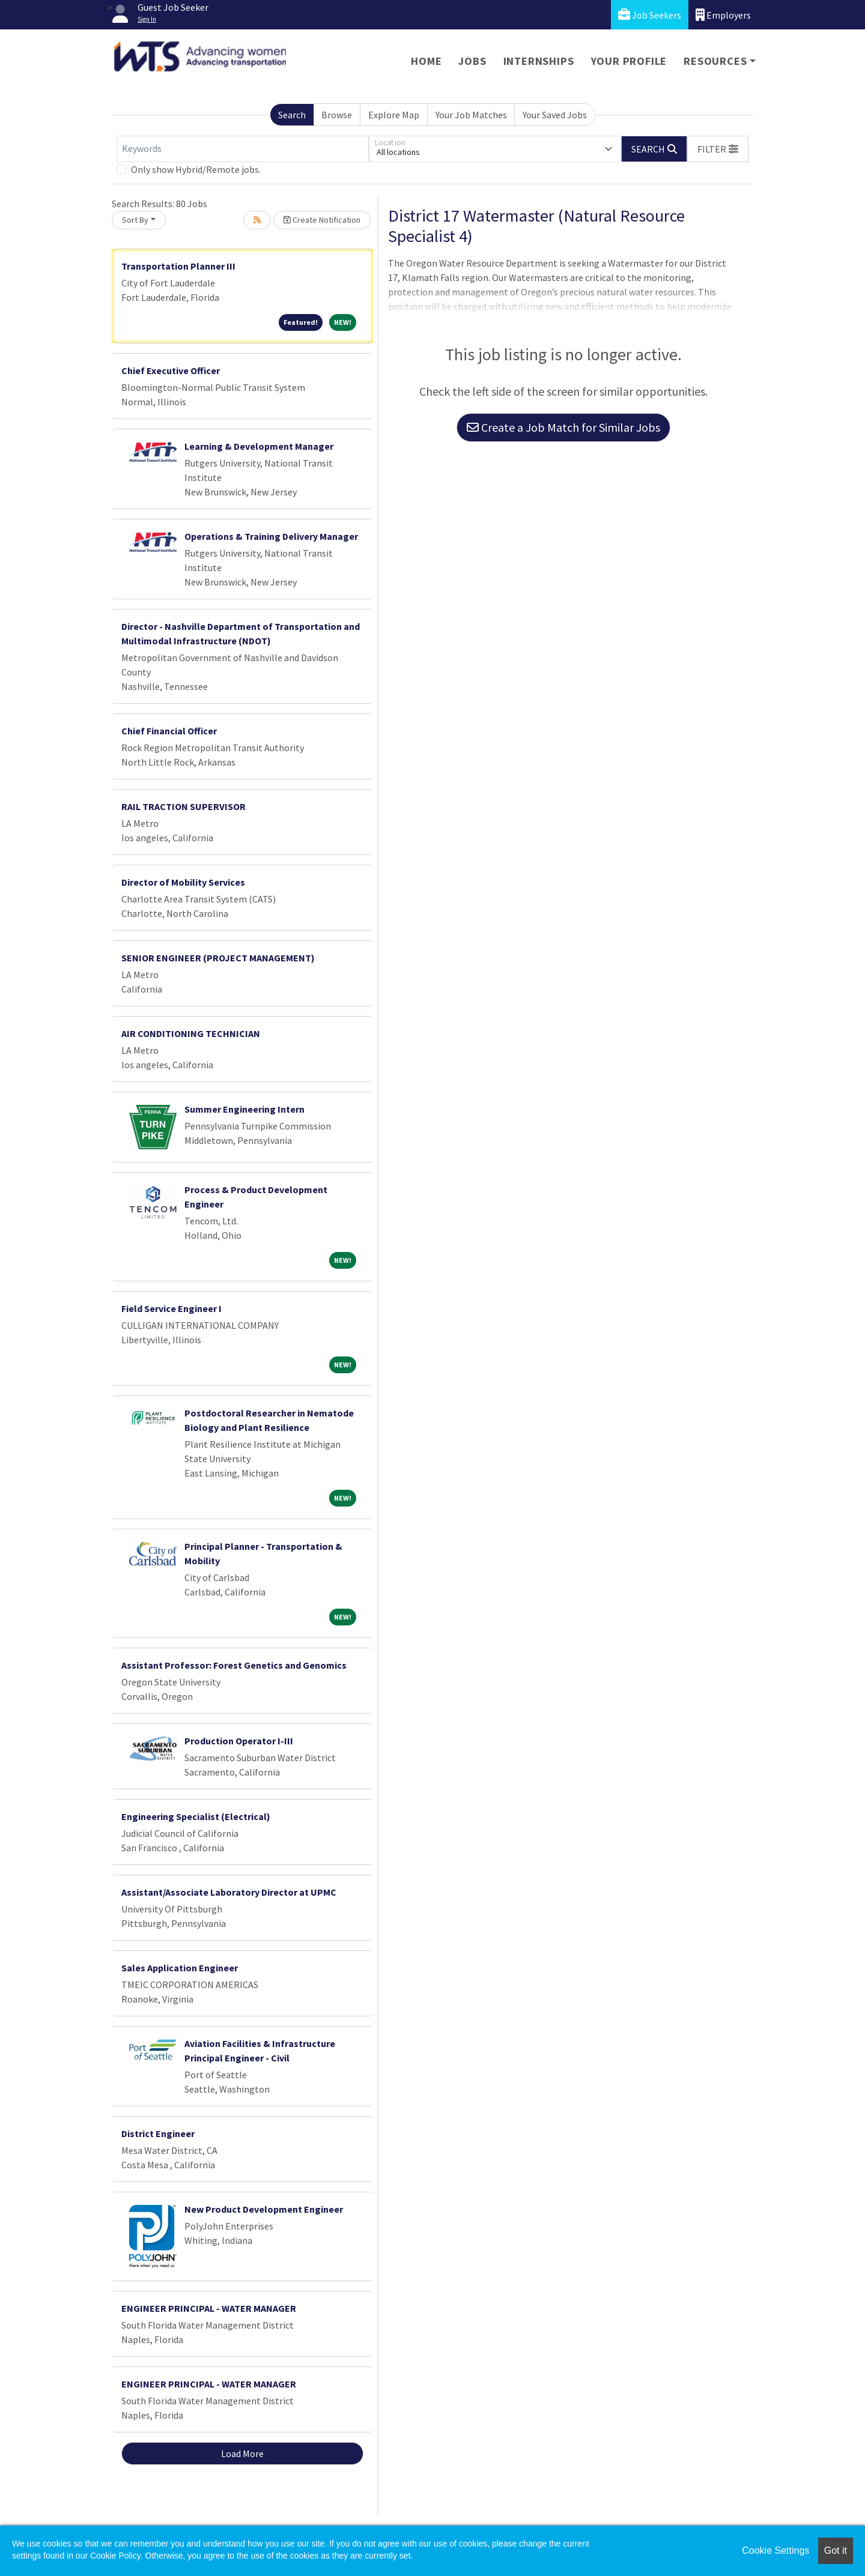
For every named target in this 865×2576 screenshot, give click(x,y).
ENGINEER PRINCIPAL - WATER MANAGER (208, 2308)
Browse (336, 115)
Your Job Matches (471, 115)
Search (292, 115)
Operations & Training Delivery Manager (271, 536)
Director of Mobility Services (183, 882)
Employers (723, 14)
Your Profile (629, 61)
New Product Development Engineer (263, 2209)
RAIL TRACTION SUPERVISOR (183, 806)
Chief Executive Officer (170, 370)
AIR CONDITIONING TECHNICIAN (190, 1033)
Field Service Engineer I (171, 1308)
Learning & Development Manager (258, 446)
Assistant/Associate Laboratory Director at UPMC (228, 1892)
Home (426, 61)
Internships (538, 61)
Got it (835, 2550)
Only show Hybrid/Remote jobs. (196, 169)
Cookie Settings (775, 2550)
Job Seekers (649, 14)
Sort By (135, 219)
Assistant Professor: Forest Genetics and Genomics (234, 1665)
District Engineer (158, 2133)
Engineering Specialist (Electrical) (195, 1816)
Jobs (472, 61)
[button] (717, 149)
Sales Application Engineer (179, 1968)
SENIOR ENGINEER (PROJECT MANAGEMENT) (218, 958)
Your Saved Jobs (555, 115)
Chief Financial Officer (169, 731)
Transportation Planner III (178, 266)
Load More (242, 2454)
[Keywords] (243, 149)
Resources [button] (715, 61)
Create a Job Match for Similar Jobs (563, 427)
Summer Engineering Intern (244, 1109)
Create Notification (322, 219)
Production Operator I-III (238, 1741)
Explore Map (393, 115)
